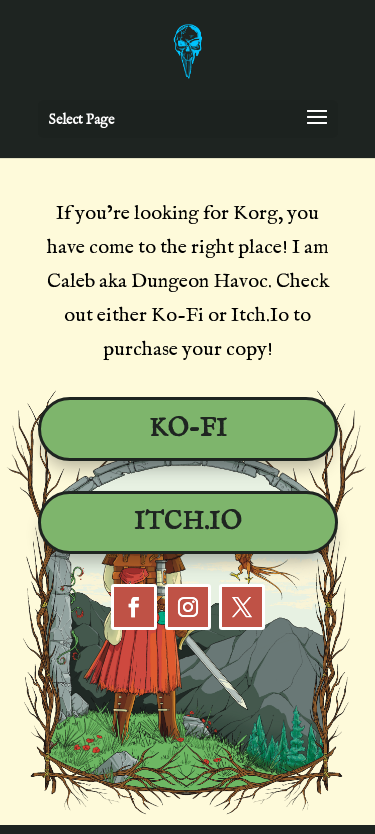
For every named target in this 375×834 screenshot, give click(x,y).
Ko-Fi (188, 429)
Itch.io (187, 522)
